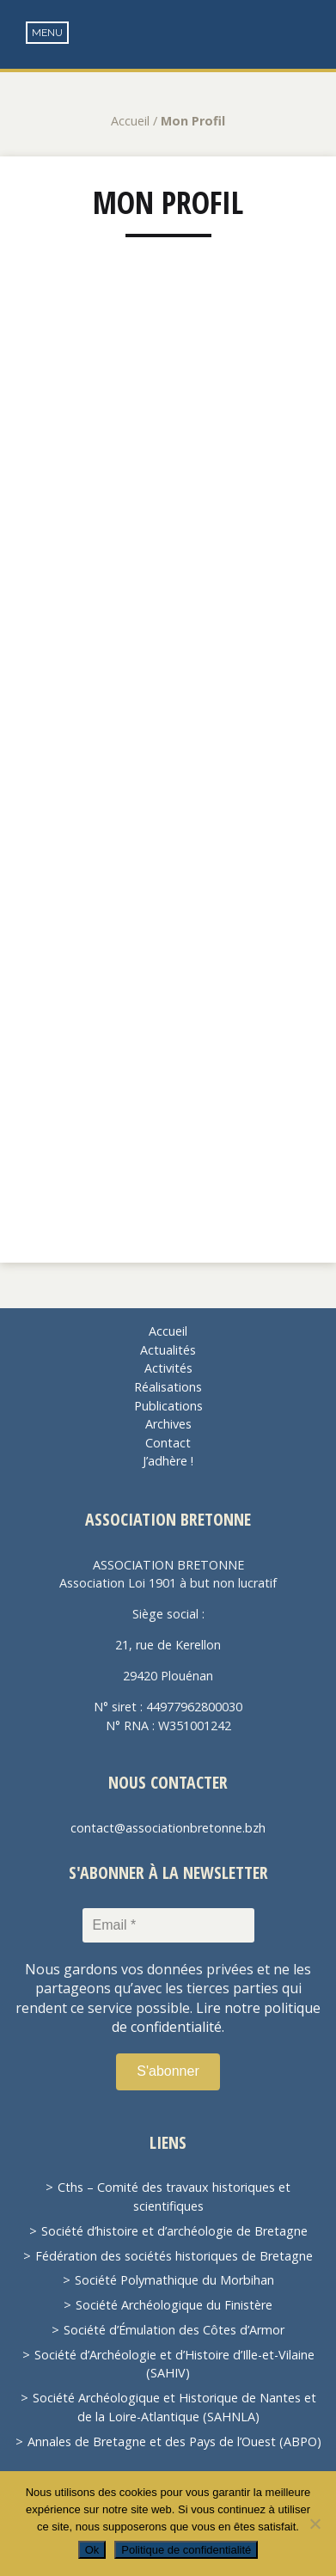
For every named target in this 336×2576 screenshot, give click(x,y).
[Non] (314, 2523)
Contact (168, 1443)
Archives (168, 1424)
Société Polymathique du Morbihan (174, 2280)
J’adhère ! (168, 1461)
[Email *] (168, 1925)
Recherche (311, 35)
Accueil (130, 121)
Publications (168, 1406)
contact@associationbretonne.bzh (168, 1828)
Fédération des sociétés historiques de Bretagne (174, 2256)
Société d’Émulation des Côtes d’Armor (174, 2330)
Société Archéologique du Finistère (174, 2305)
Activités (168, 1368)
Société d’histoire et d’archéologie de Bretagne (174, 2231)
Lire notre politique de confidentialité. (216, 2017)
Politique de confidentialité (186, 2549)
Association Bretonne (168, 52)
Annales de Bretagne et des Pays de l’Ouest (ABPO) (174, 2441)
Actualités (168, 1350)
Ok (92, 2549)
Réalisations (168, 1387)
